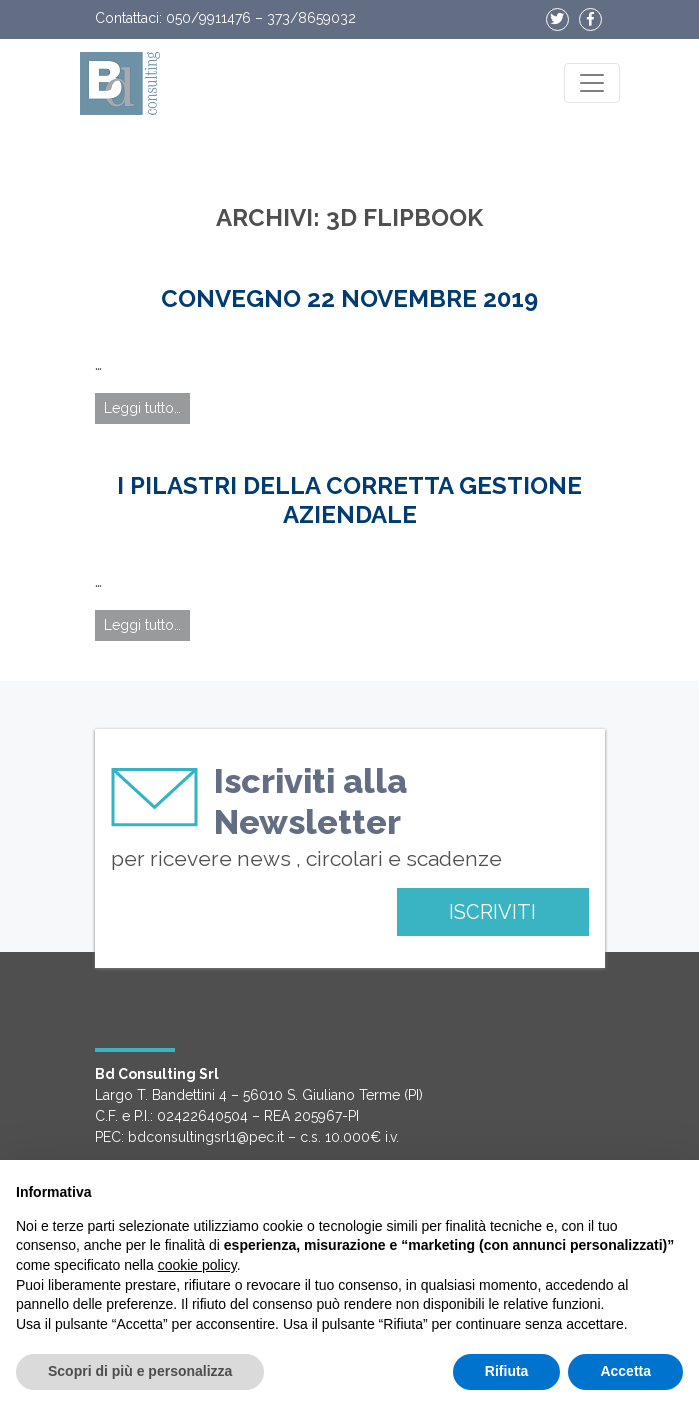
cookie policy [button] (197, 1265)
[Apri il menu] (592, 83)
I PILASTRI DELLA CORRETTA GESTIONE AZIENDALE (349, 500)
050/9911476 (208, 18)
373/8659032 (311, 18)
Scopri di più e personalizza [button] (140, 1371)
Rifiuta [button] (507, 1371)
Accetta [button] (625, 1371)
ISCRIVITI (492, 912)
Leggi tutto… (142, 408)
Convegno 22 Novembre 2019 (349, 298)
